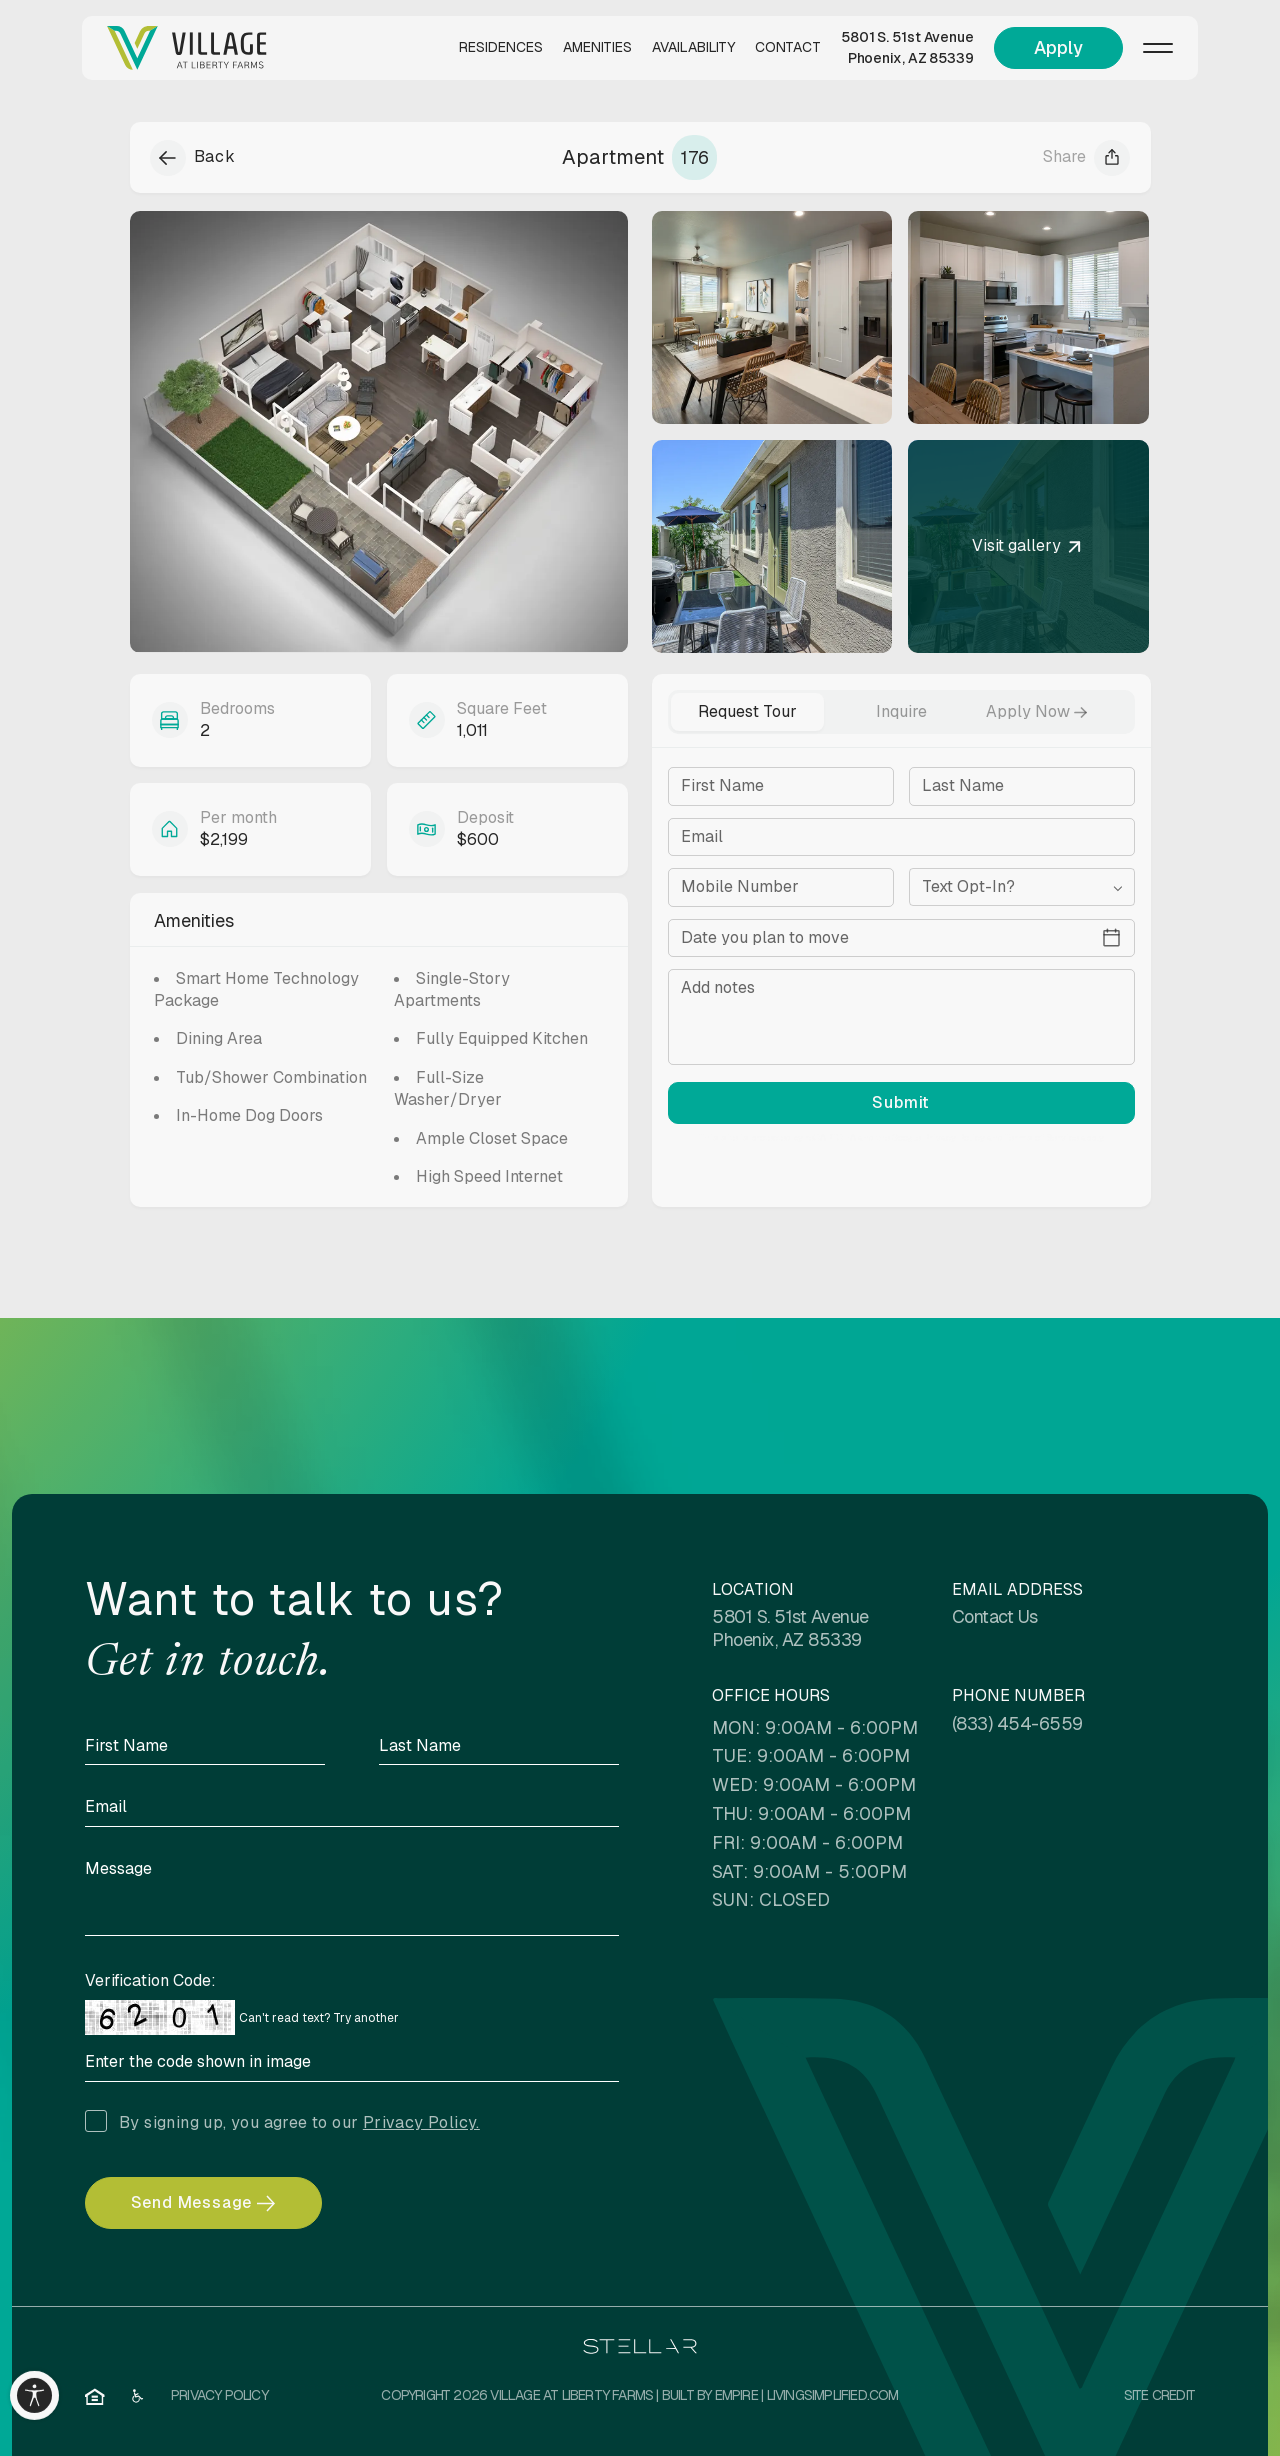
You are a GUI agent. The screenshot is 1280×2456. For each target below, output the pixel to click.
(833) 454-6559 (1017, 1723)
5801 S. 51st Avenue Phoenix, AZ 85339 (907, 47)
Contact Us (995, 1616)
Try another (366, 2018)
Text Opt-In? (968, 886)
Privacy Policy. (421, 2122)
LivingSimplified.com (833, 2395)
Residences (501, 47)
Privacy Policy (954, 1138)
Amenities (597, 47)
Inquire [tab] (901, 711)
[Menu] (1158, 48)
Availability (693, 47)
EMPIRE (736, 2395)
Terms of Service (1042, 1138)
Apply (1058, 47)
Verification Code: (150, 1980)
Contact (788, 47)
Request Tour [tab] (747, 711)
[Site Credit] (1159, 2396)
